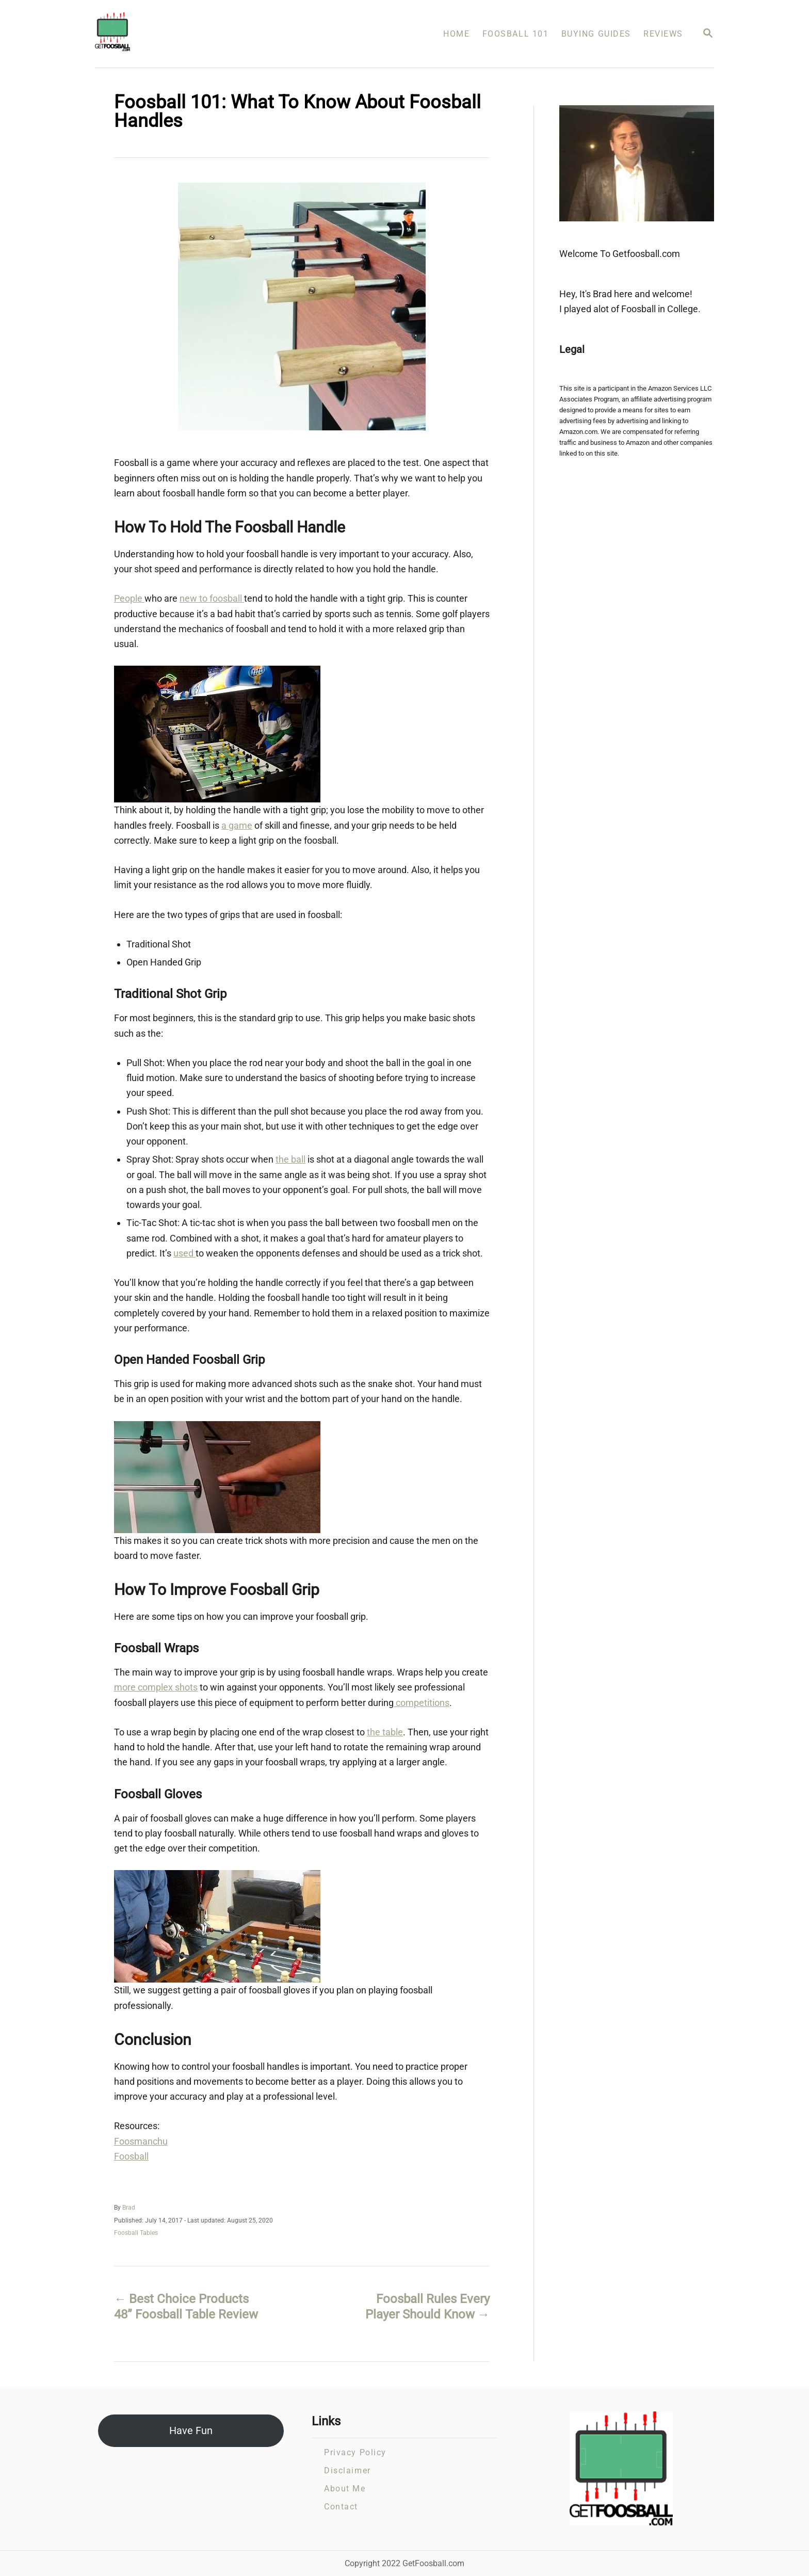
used (184, 1253)
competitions (421, 1702)
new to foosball (212, 598)
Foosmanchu (141, 2141)
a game (236, 825)
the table (385, 1732)
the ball (290, 1159)
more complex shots (156, 1687)
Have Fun (191, 2430)
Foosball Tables (136, 2232)
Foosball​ (131, 2156)
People (129, 598)
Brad (128, 2207)
